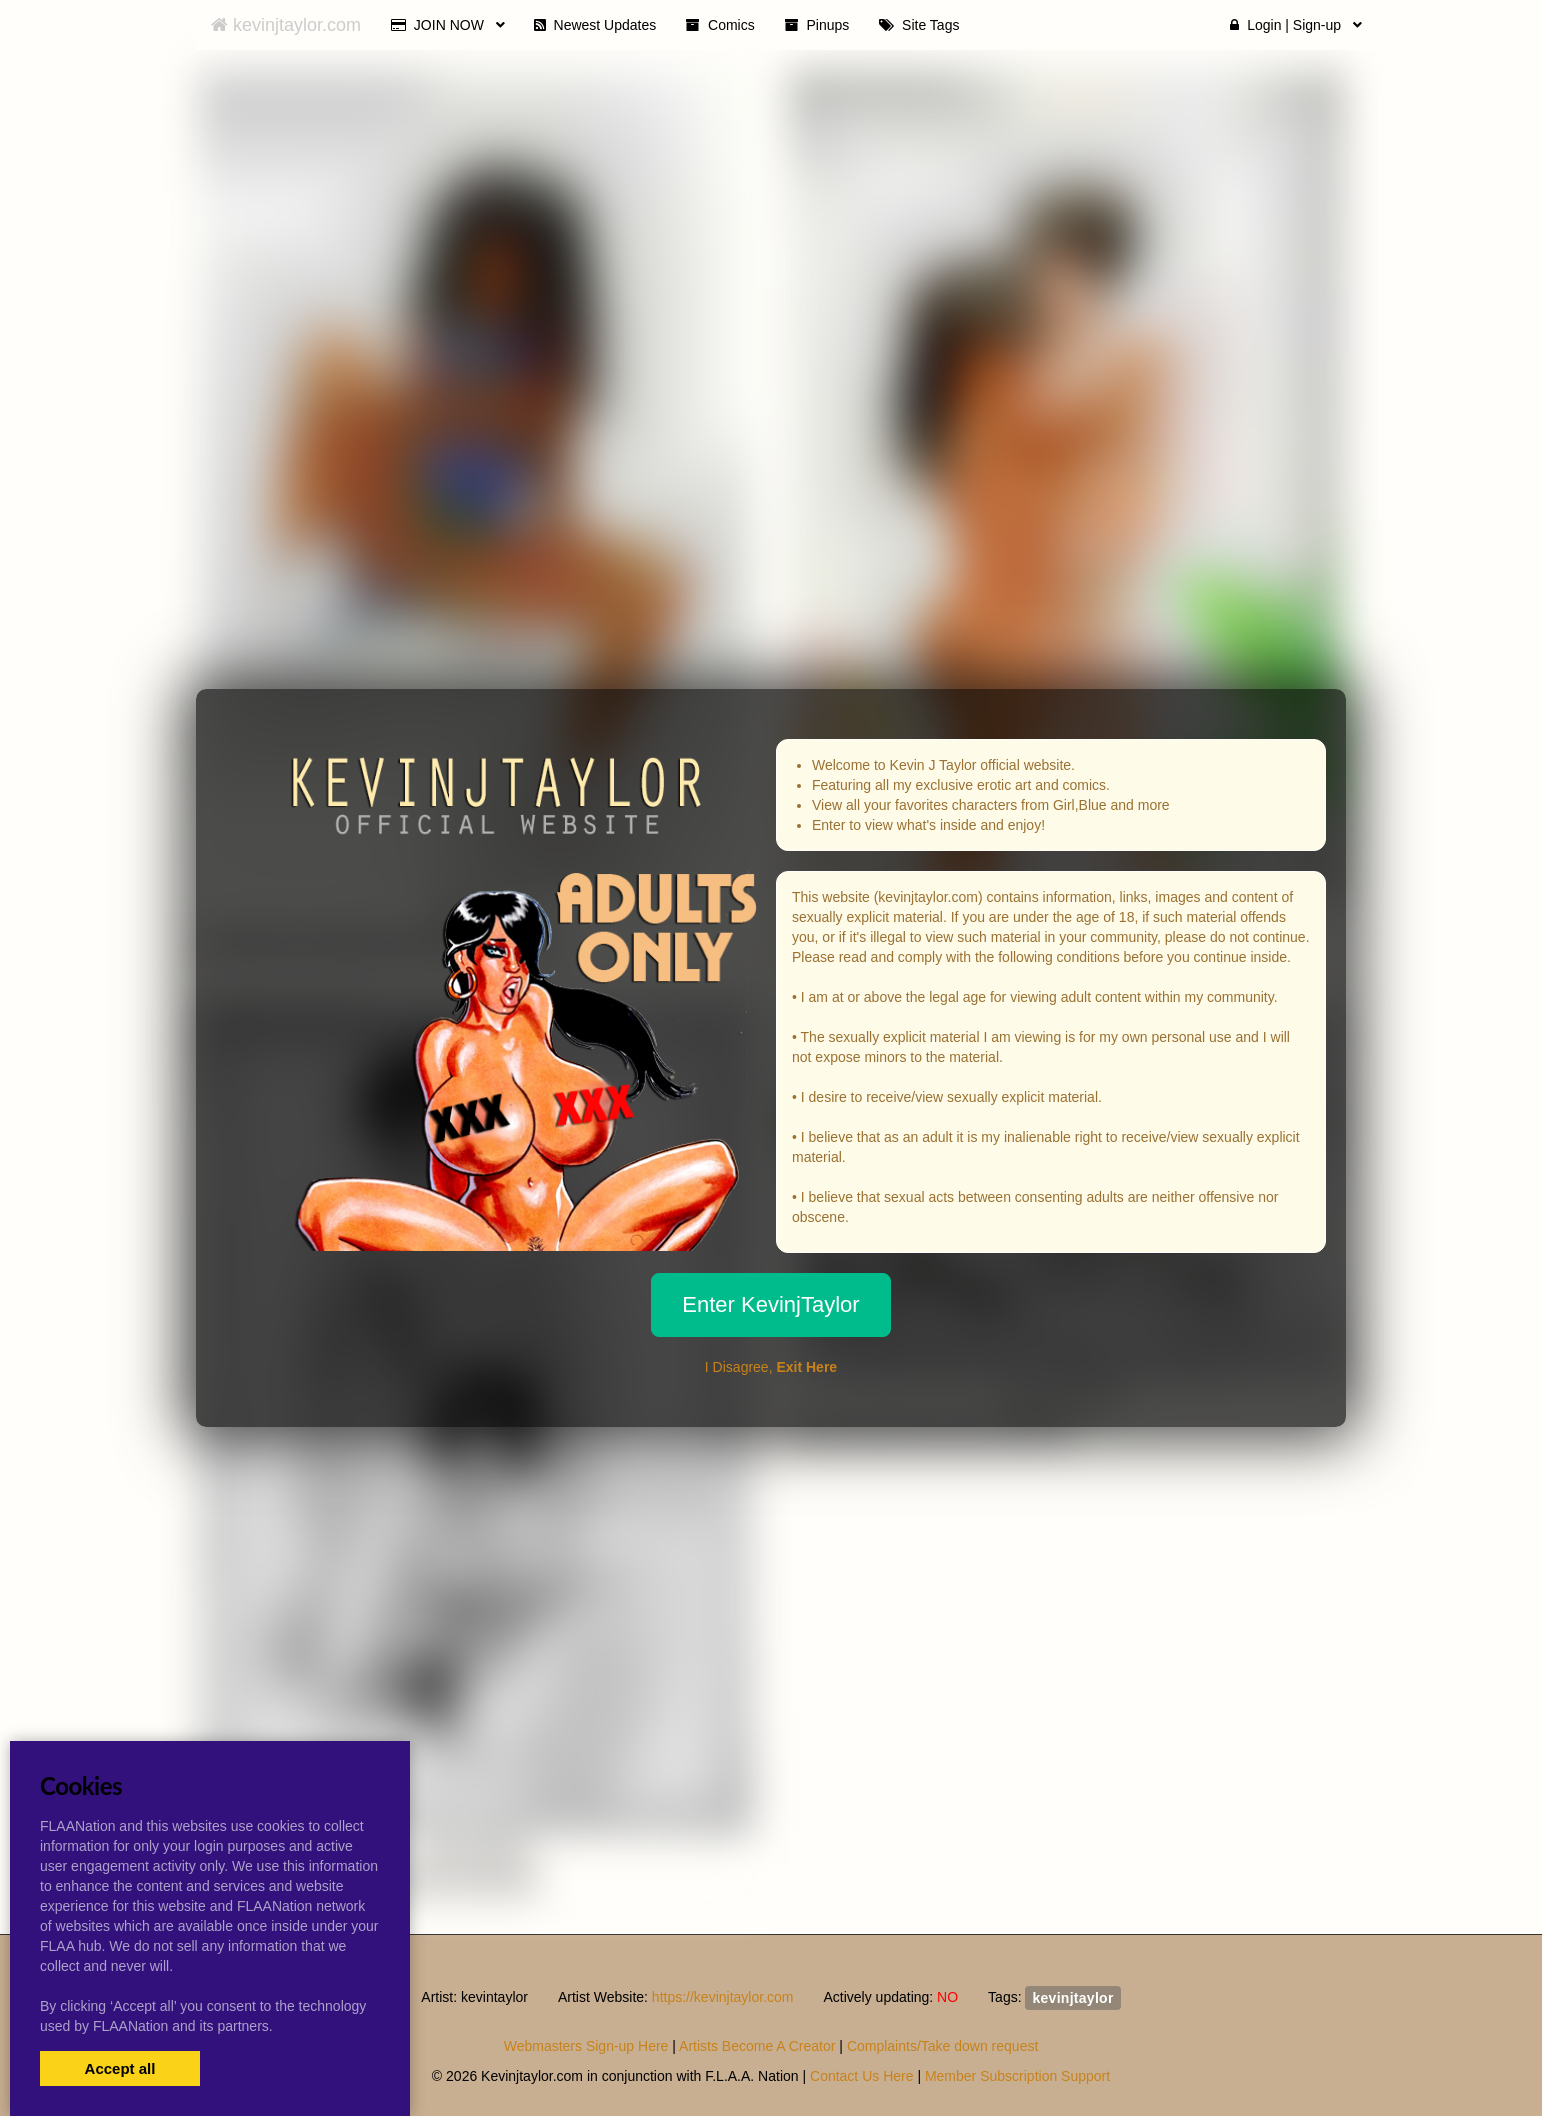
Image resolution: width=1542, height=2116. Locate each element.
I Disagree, (771, 1367)
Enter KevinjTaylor (770, 1304)
